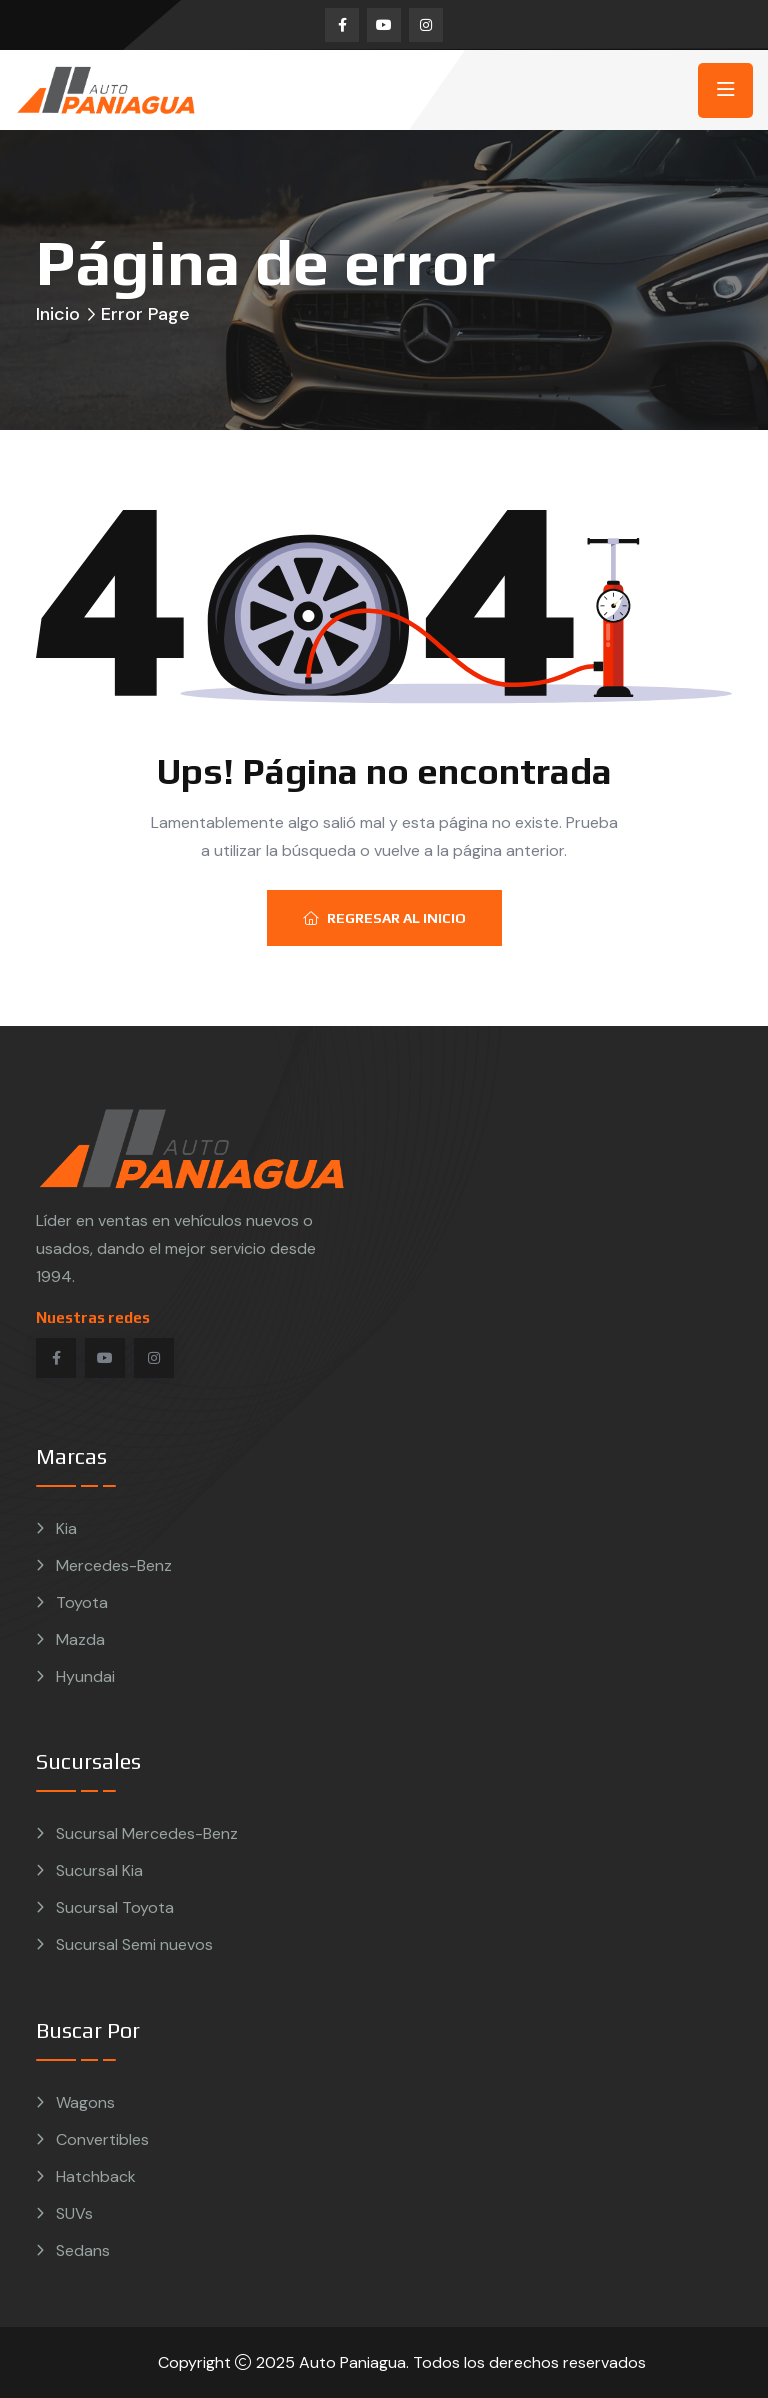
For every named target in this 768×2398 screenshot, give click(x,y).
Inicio (58, 314)
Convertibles (102, 2139)
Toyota (82, 1602)
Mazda (80, 1639)
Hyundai (85, 1676)
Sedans (83, 2250)
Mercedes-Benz (114, 1565)
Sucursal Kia (99, 1870)
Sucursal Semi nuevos (134, 1944)
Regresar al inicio (384, 918)
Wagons (85, 2102)
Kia (66, 1528)
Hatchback (96, 2176)
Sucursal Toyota (115, 1907)
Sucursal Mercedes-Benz (147, 1833)
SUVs (74, 2213)
